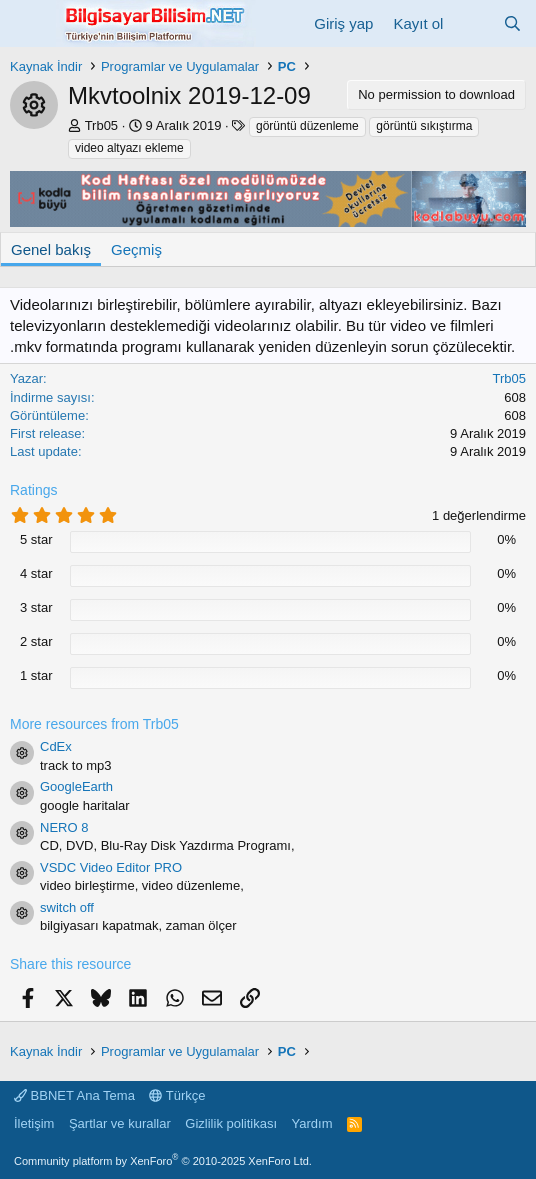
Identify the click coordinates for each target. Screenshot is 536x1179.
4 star (36, 573)
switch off (67, 907)
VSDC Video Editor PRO (111, 867)
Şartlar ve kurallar (120, 1123)
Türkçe (177, 1095)
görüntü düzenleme (307, 126)
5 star (36, 539)
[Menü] (27, 23)
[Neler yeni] (472, 23)
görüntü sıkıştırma (424, 126)
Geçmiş (136, 249)
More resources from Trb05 (94, 724)
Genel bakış (51, 249)
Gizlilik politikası (231, 1123)
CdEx (56, 746)
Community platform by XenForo (163, 1161)
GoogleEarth (76, 786)
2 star (36, 641)
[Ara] (512, 23)
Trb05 (101, 125)
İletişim (34, 1123)
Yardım (312, 1123)
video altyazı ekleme (129, 148)
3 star (36, 607)
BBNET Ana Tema (74, 1095)
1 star (36, 675)
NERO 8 (64, 827)
